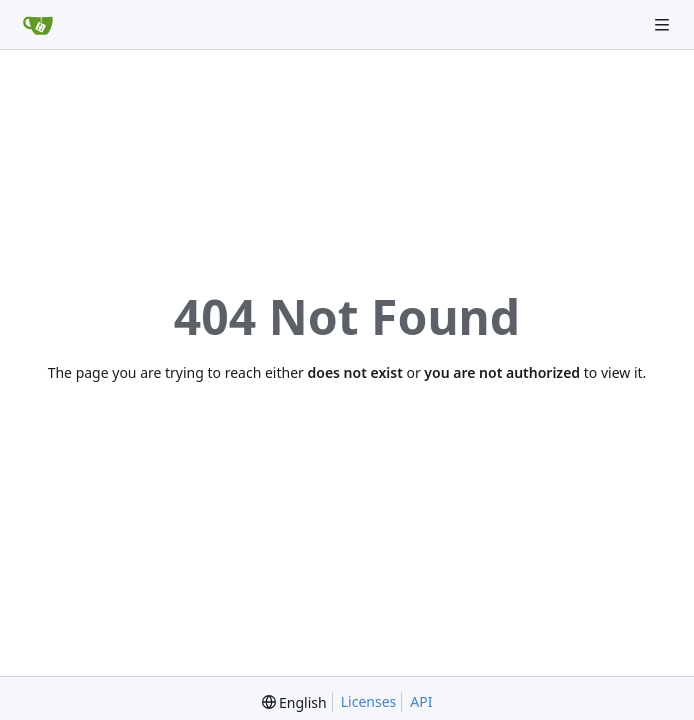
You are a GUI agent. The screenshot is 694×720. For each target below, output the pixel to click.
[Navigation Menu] (664, 24)
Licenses (369, 701)
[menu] (294, 702)
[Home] (38, 25)
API (421, 701)
